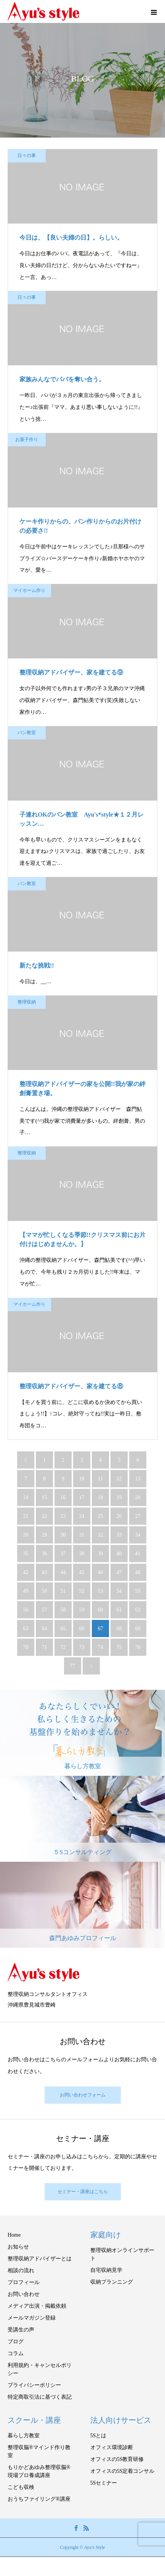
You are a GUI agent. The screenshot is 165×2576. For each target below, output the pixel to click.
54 (119, 1591)
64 (44, 1628)
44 (63, 1572)
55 (138, 1591)
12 (119, 1479)
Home (14, 2235)
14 (26, 1497)
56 (26, 1610)
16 (63, 1497)
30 (63, 1535)
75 (119, 1647)
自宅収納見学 (106, 2270)
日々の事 (27, 155)
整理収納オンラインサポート (122, 2254)
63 (26, 1628)
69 (138, 1628)
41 (138, 1553)
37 (63, 1553)
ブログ (16, 2341)
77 (72, 1666)
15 (44, 1497)
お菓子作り (26, 439)
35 (26, 1553)
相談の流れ (21, 2270)
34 (138, 1535)
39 (100, 1553)
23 (63, 1516)
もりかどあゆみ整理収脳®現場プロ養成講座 (39, 2471)
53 (100, 1591)
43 (44, 1572)
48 (138, 1572)
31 (82, 1535)
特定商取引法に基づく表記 (40, 2397)
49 (26, 1591)
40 (119, 1553)
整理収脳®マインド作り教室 (39, 2451)
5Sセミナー (103, 2483)
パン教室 (27, 732)
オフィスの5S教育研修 (117, 2459)
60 (100, 1610)
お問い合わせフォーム (83, 2095)
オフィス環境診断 (111, 2447)
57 (44, 1610)
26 (119, 1516)
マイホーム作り (29, 590)
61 (119, 1610)
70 (26, 1647)
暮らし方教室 (24, 2435)
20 (138, 1497)
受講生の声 (21, 2330)
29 (44, 1535)
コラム (16, 2353)
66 (82, 1628)
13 (138, 1479)
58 (63, 1610)
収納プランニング (111, 2282)
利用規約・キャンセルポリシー (40, 2369)
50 (44, 1591)
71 (44, 1647)
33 (119, 1535)
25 (100, 1516)
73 (82, 1647)
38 (82, 1553)
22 (44, 1516)
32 (100, 1535)
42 (26, 1572)
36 (44, 1553)
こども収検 (21, 2487)
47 (119, 1572)
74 (100, 1647)
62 (138, 1610)
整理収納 (27, 1002)
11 (100, 1479)
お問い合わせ (24, 2294)
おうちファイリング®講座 (39, 2499)
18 (100, 1497)
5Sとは (98, 2435)
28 (26, 1535)
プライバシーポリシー (34, 2385)
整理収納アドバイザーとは (40, 2258)
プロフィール (24, 2282)
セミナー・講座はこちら (83, 2191)
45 (82, 1572)
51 (63, 1591)
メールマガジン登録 (32, 2318)
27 (138, 1516)
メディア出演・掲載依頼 (37, 2306)
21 (26, 1516)
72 (63, 1647)
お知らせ (18, 2247)
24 (82, 1516)
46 (100, 1572)
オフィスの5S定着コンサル (122, 2471)
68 (119, 1628)
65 (63, 1628)
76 (138, 1647)
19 (119, 1497)
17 (82, 1497)
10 (82, 1479)
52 (82, 1591)
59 (82, 1610)
